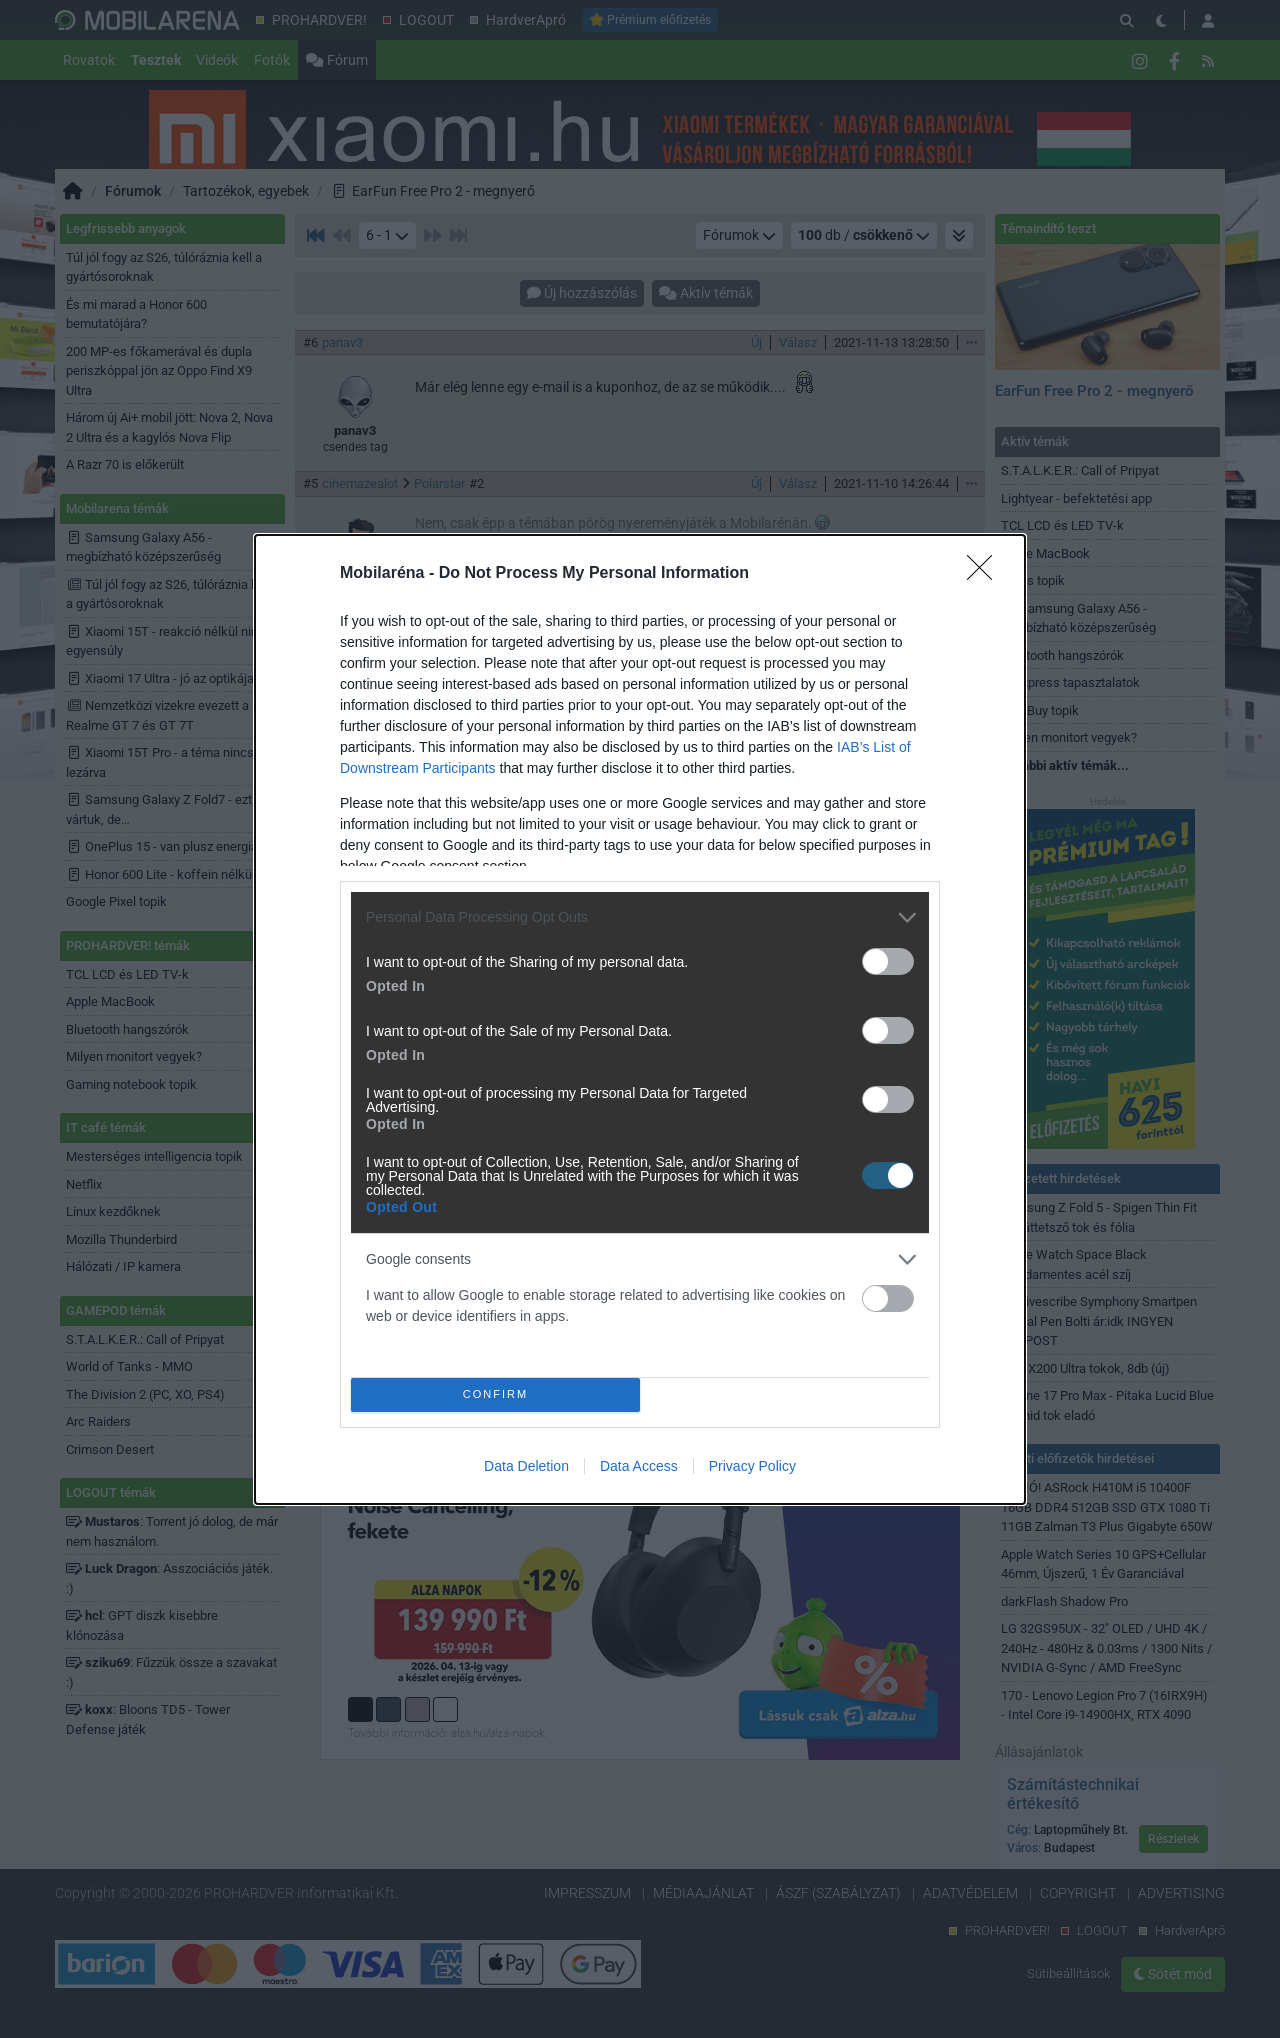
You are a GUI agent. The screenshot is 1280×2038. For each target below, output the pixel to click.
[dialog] (640, 1019)
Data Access (639, 1466)
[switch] (888, 961)
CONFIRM (495, 1394)
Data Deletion (526, 1466)
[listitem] (640, 917)
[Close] (986, 574)
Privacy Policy (752, 1466)
